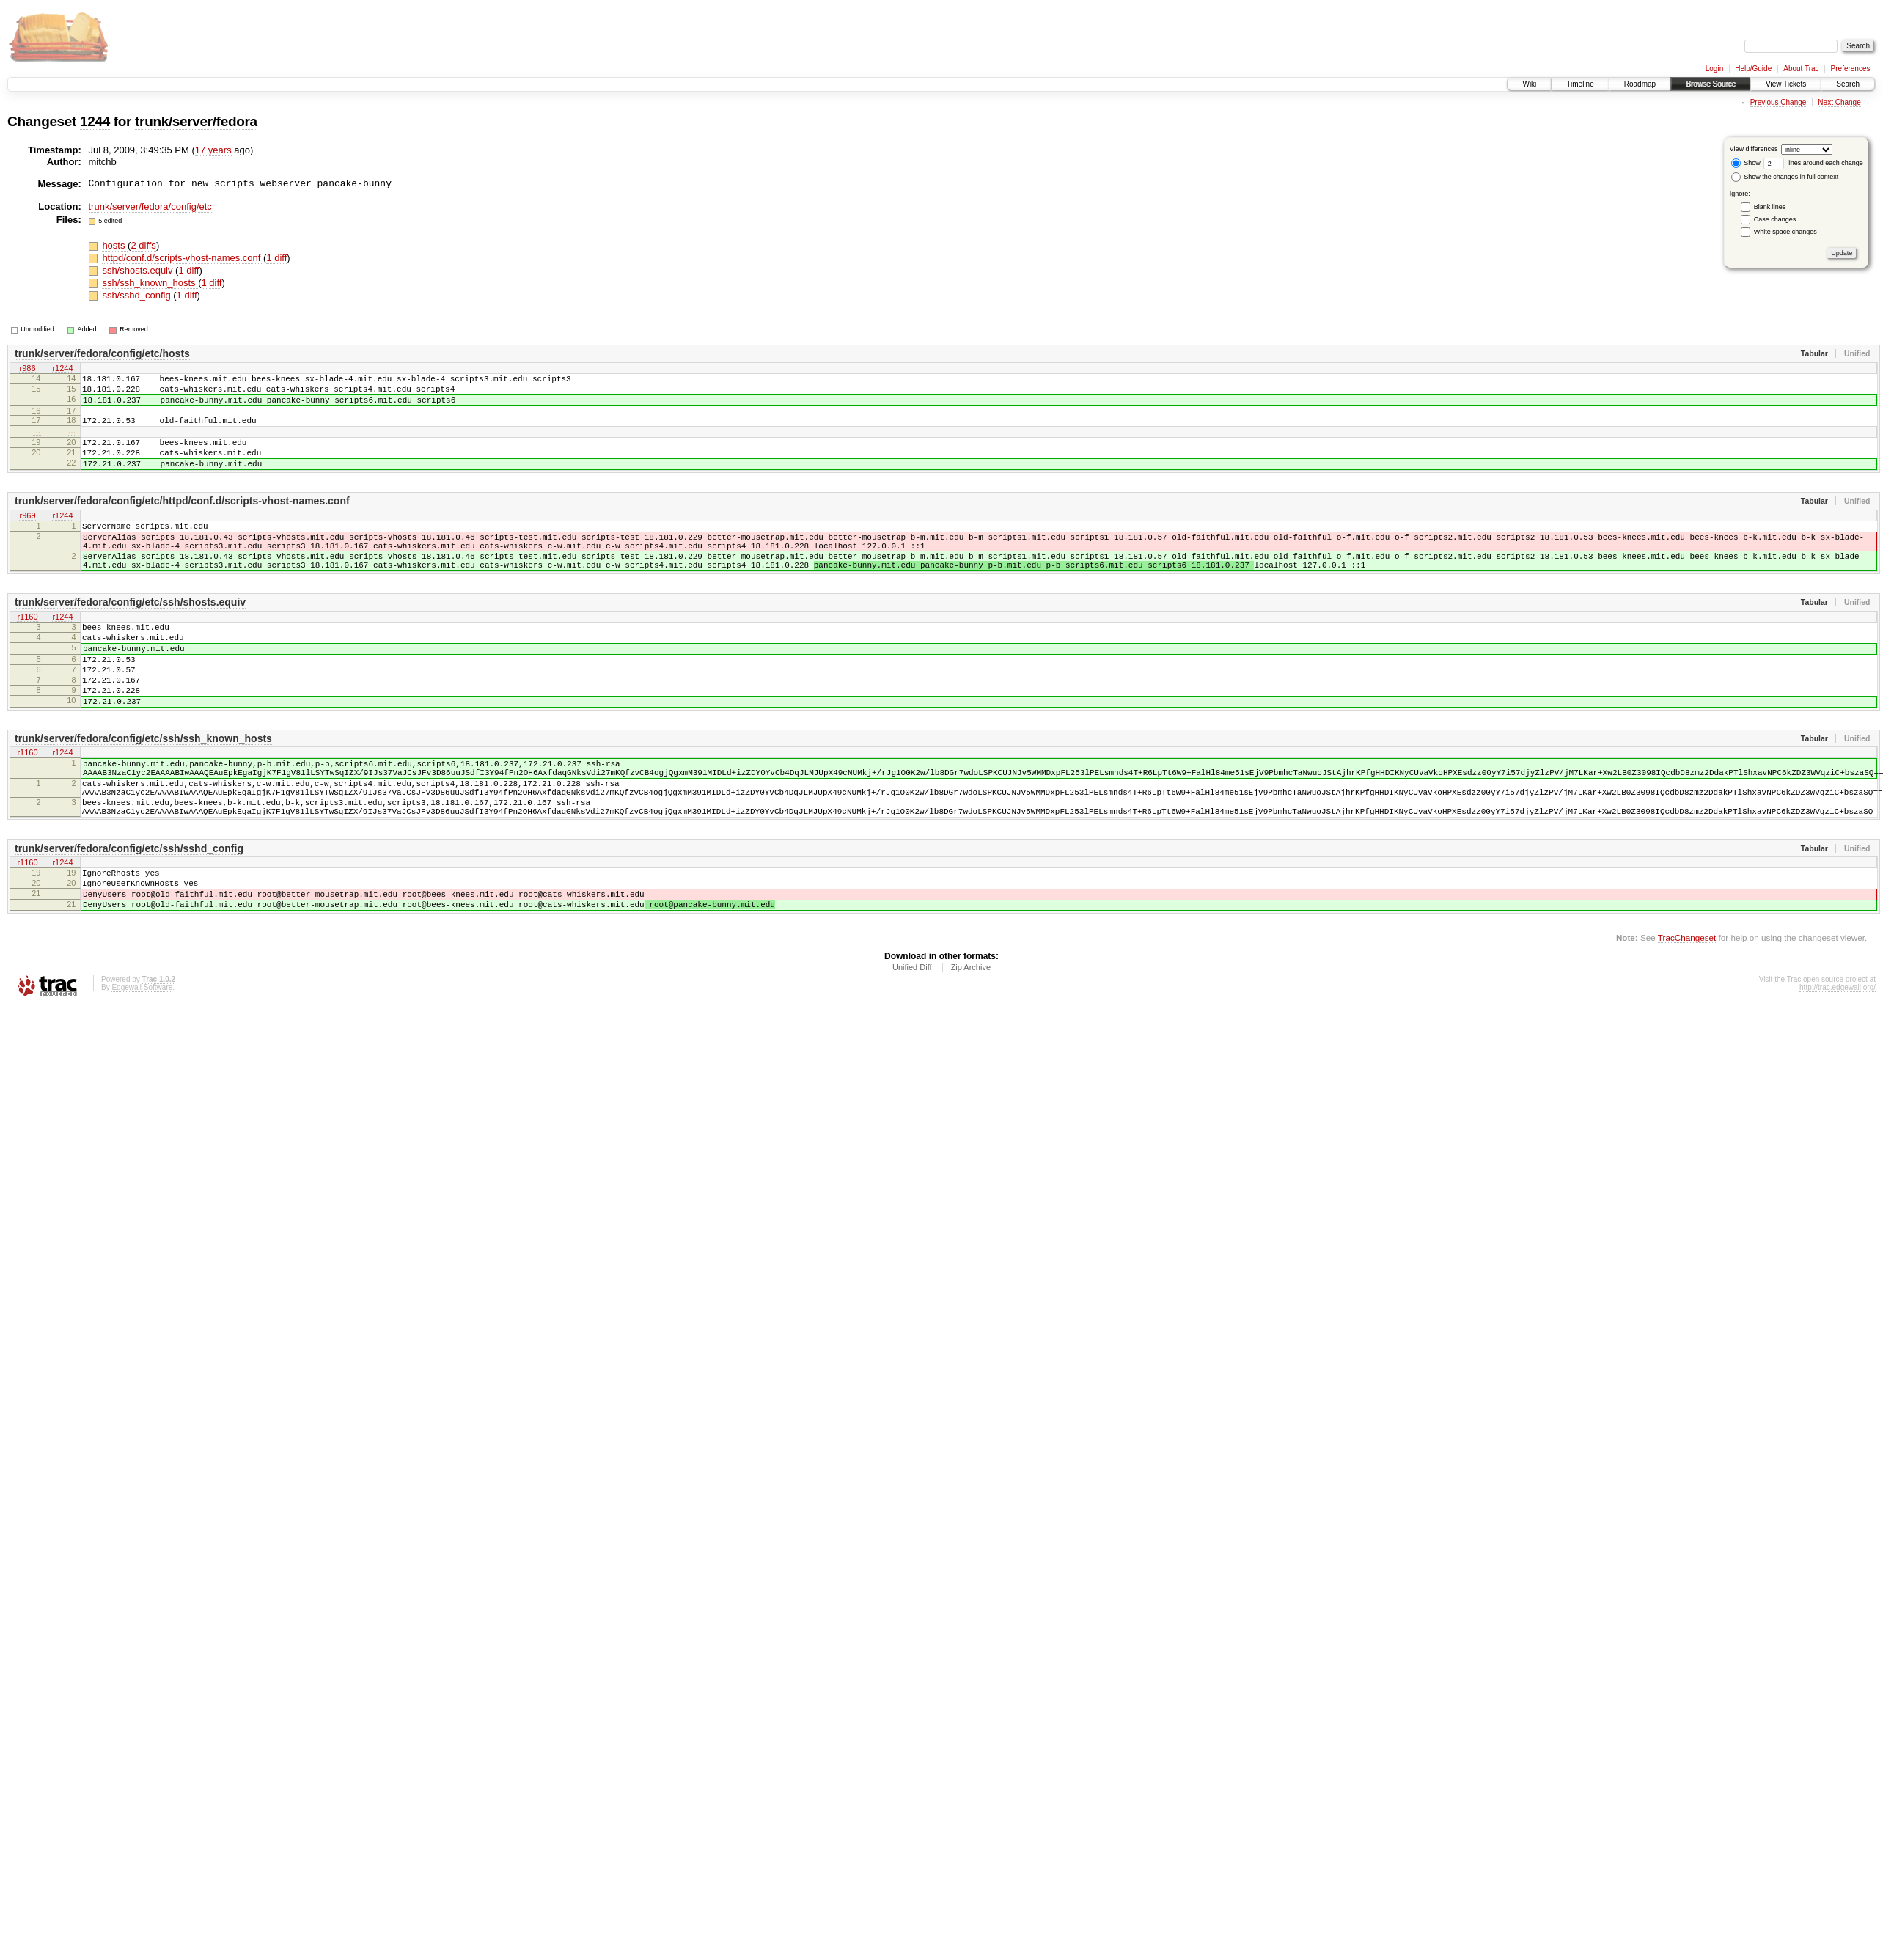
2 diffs (143, 245)
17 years (213, 149)
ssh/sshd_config (137, 295)
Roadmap (1640, 84)
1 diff (276, 257)
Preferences (1851, 69)
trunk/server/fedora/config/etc (150, 206)
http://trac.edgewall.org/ (1837, 1066)
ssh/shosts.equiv (138, 270)
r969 (27, 536)
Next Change (1839, 102)
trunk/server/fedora (196, 121)
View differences (1754, 149)
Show (1746, 162)
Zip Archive (971, 1046)
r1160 (27, 650)
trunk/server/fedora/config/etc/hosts (102, 353)
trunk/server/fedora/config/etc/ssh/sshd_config (129, 916)
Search (1848, 84)
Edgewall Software (141, 1066)
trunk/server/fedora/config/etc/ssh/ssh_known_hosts (143, 791)
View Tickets (1786, 84)
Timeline (1579, 84)
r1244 (62, 368)
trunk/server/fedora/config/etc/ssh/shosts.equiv (130, 635)
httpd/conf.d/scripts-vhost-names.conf (182, 257)
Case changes (1775, 219)
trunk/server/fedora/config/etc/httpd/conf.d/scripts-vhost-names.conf (182, 520)
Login (1714, 69)
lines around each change (1813, 162)
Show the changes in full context (1785, 176)
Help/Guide (1753, 69)
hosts (115, 245)
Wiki (1529, 84)
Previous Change (1778, 102)
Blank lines (1770, 206)
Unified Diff (912, 1046)
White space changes (1785, 231)
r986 (27, 368)
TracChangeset (1687, 1016)
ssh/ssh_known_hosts (150, 282)
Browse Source (1711, 84)
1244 (95, 121)
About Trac (1800, 69)
